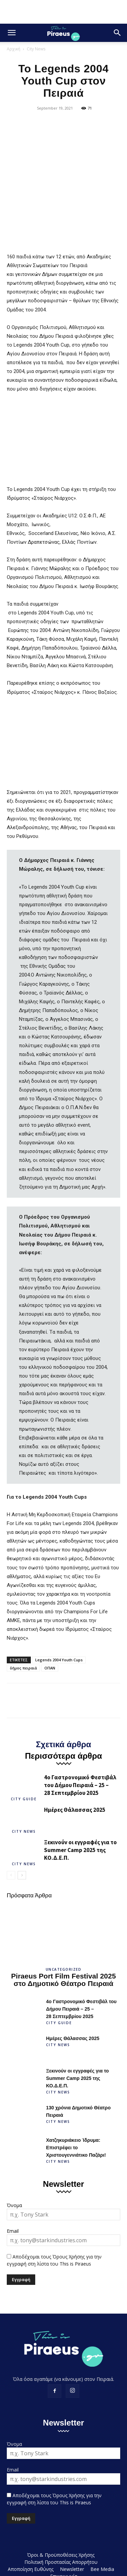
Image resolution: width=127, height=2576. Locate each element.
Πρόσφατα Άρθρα (29, 1858)
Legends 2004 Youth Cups (59, 1622)
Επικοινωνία (63, 2538)
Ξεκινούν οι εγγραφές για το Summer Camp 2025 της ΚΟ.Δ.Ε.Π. (80, 1812)
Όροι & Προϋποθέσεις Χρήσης (60, 2517)
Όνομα (14, 2167)
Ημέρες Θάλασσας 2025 (74, 1772)
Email (13, 2193)
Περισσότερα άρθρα (63, 1718)
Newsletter (72, 2531)
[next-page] (22, 1837)
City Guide (24, 1761)
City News (36, 49)
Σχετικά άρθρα (63, 1706)
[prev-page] (11, 1837)
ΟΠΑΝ (49, 1630)
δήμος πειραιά (23, 1630)
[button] (11, 33)
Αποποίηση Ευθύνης (31, 2531)
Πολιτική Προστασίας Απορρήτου (61, 2524)
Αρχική (13, 49)
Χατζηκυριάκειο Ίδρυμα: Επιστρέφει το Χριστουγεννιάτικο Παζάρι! (76, 2110)
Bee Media (102, 2531)
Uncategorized (64, 1931)
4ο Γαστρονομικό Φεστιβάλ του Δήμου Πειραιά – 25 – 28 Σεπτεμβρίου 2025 (80, 1747)
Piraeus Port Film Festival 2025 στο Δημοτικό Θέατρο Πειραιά (63, 1941)
